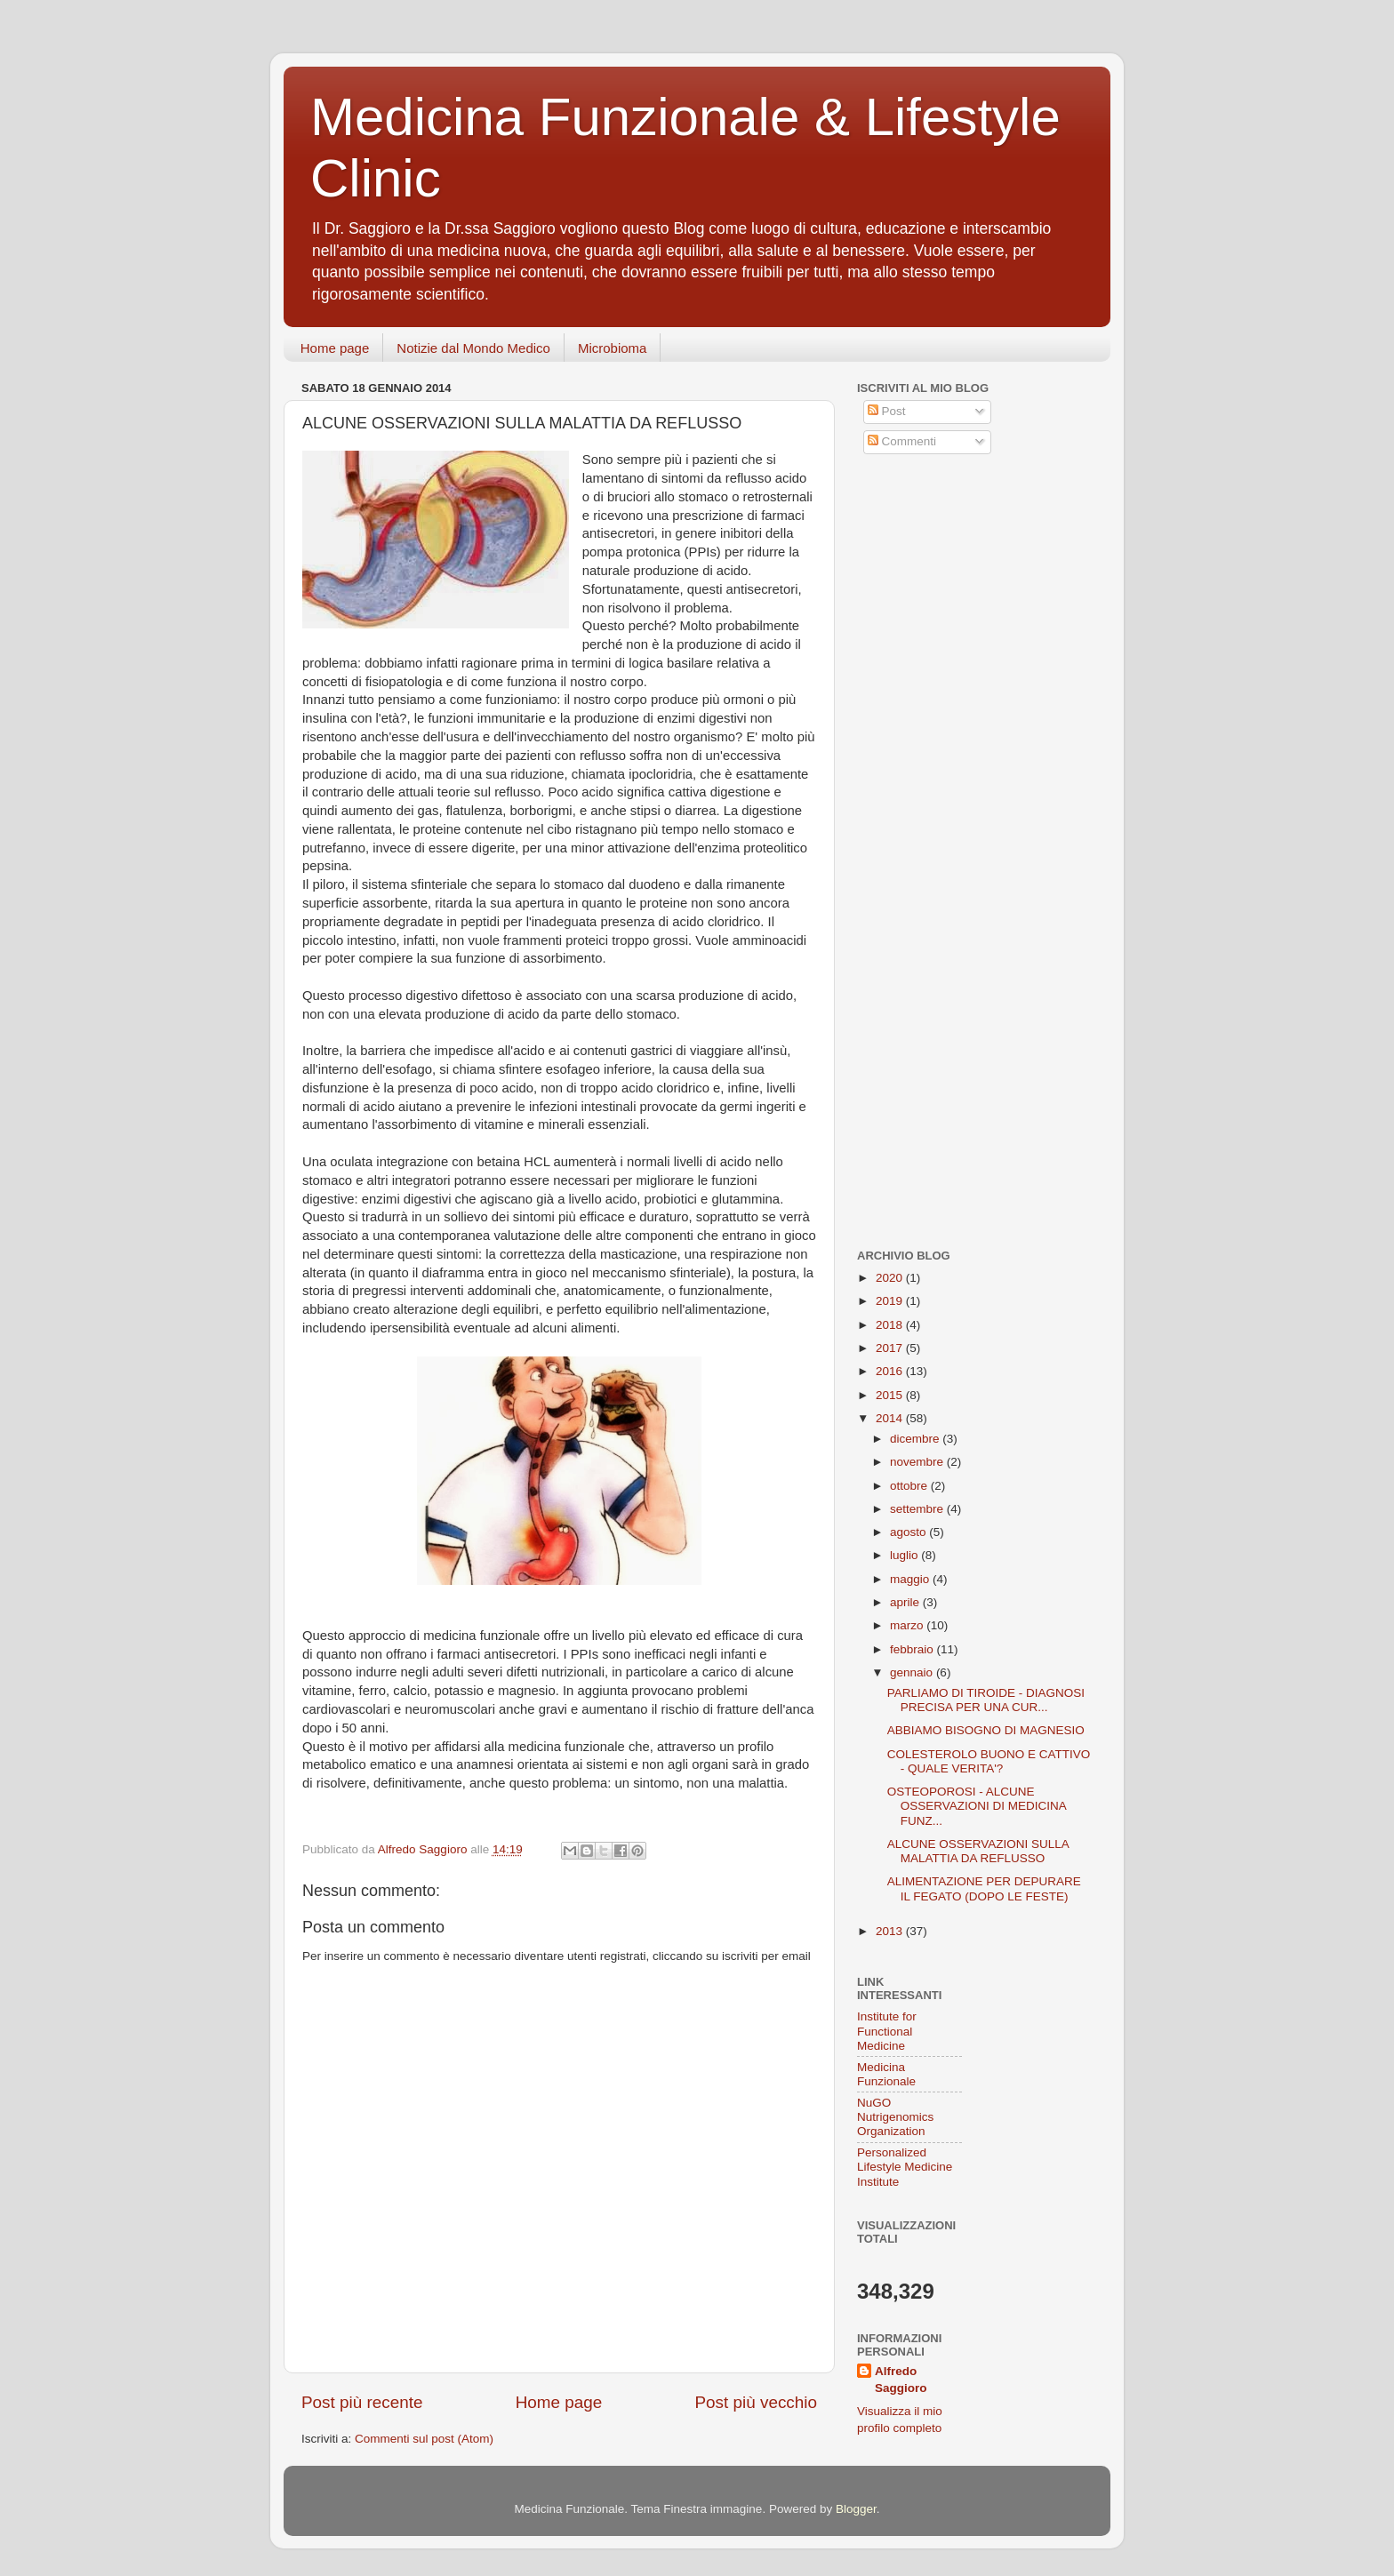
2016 (891, 1371)
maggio (911, 1579)
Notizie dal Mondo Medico (473, 348)
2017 (891, 1348)
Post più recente (362, 2402)
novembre (918, 1461)
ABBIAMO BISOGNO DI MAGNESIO (986, 1730)
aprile (906, 1602)
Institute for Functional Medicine (887, 2031)
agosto (909, 1532)
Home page (335, 348)
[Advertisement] (968, 598)
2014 (891, 1418)
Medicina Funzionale (886, 2074)
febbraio (913, 1649)
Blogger (856, 2509)
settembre (918, 1509)
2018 (891, 1325)
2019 (891, 1301)
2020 (891, 1277)
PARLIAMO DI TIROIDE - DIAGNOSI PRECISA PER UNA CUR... (986, 1700)
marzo (908, 1625)
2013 (891, 1931)
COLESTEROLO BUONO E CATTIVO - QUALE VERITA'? (989, 1761)
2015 (891, 1395)
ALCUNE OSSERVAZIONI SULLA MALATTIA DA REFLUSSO (978, 1851)
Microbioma (612, 348)
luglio (905, 1555)
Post (887, 411)
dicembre (916, 1438)
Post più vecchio (755, 2402)
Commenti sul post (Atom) (424, 2438)
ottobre (910, 1485)
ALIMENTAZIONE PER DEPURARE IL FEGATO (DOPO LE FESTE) (984, 1888)
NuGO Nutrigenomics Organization (895, 2117)
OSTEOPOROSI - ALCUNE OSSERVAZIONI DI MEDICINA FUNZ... (976, 1806)
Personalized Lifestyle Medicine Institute (904, 2167)
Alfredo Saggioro (901, 2379)
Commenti (902, 441)
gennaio (913, 1672)
